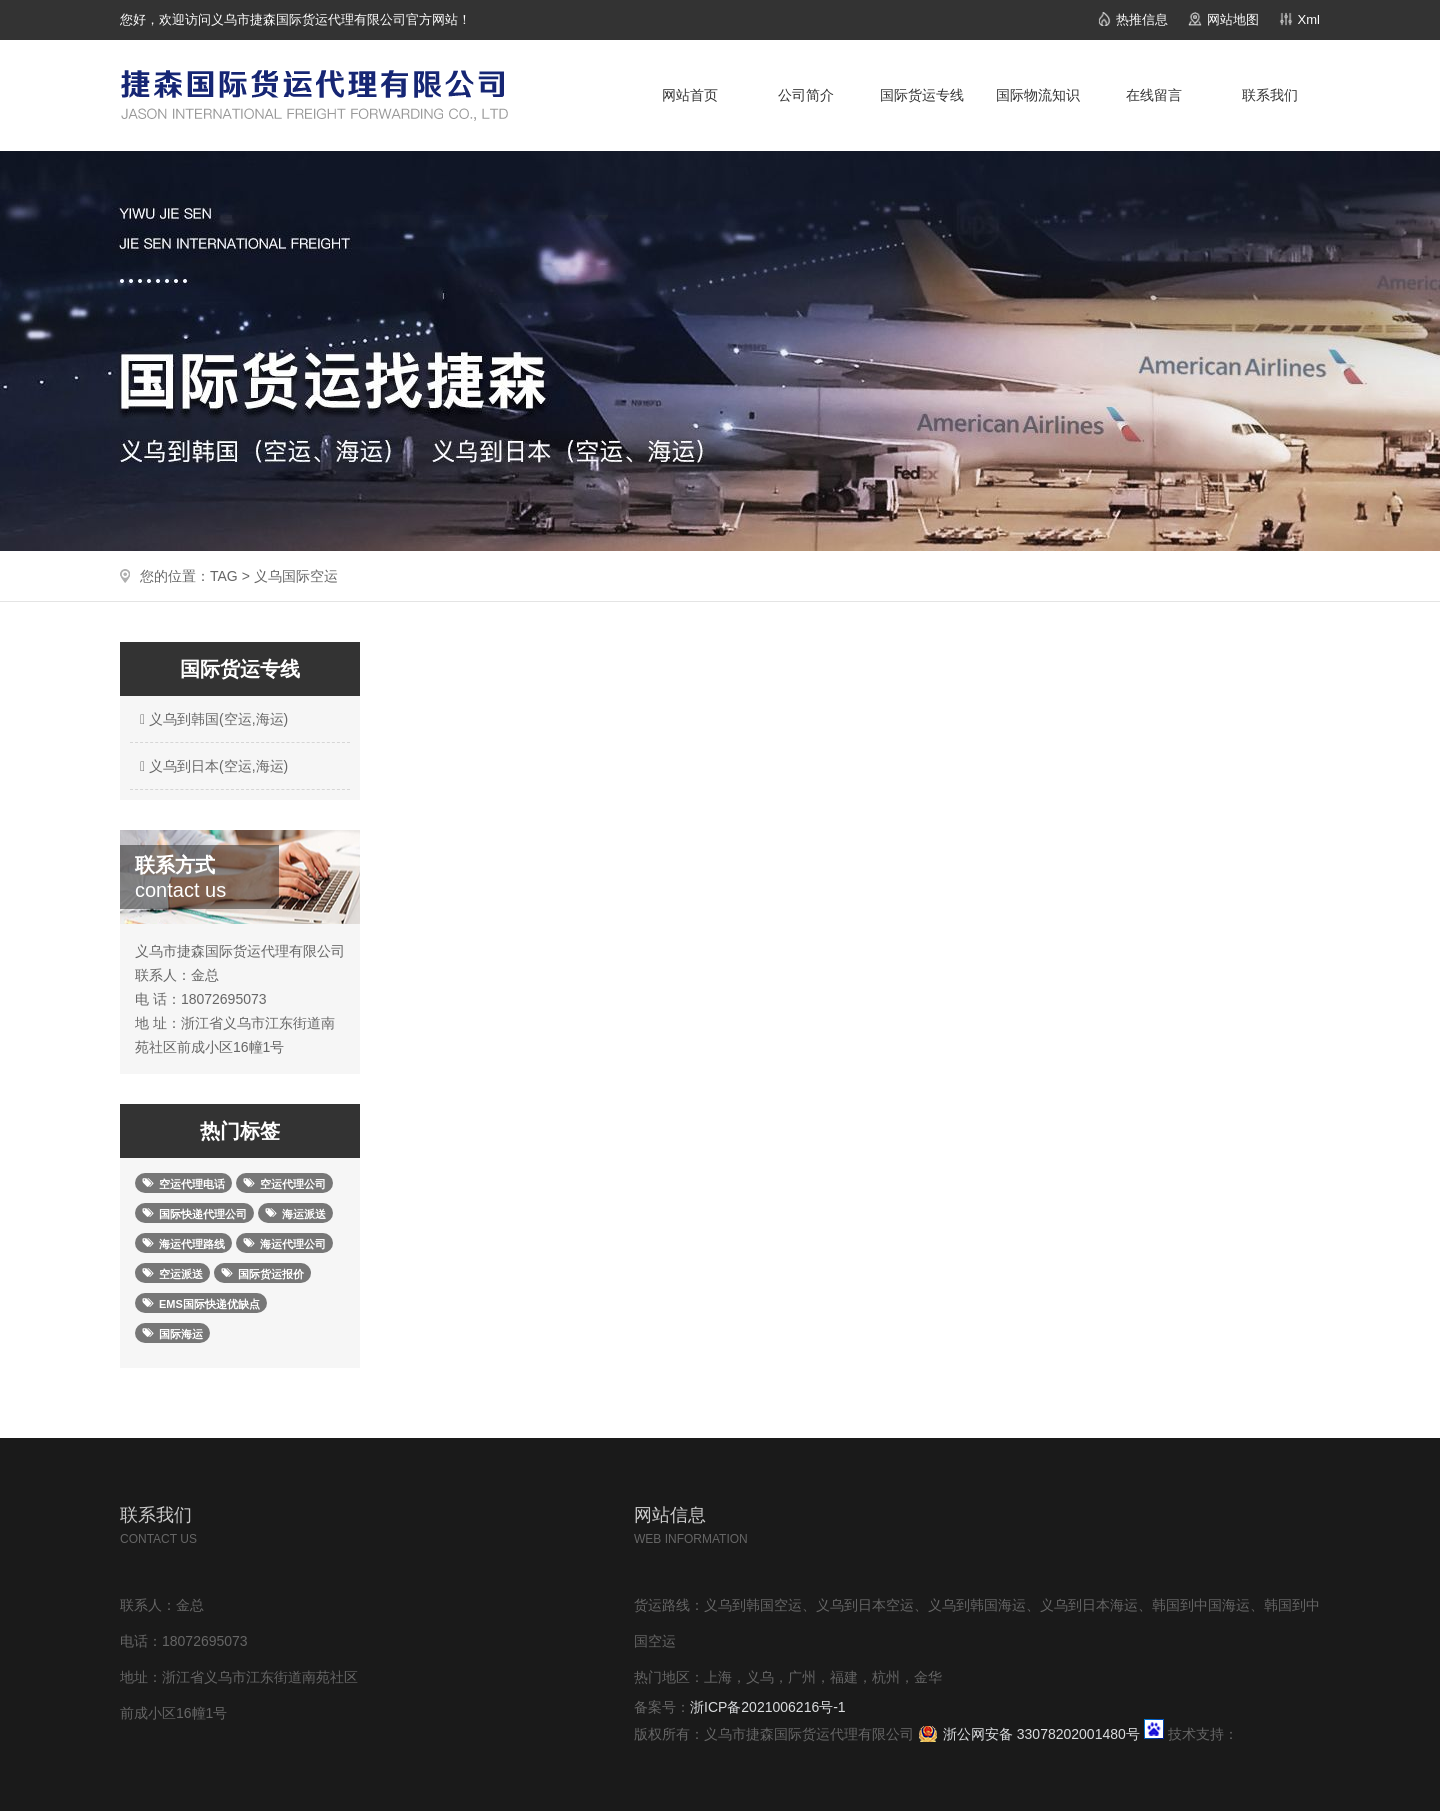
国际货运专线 (922, 95)
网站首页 (690, 95)
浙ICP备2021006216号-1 (768, 1707)
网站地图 (1233, 19)
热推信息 (1142, 19)
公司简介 (806, 95)
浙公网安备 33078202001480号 (1041, 1734)
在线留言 (1154, 95)
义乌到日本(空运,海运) (211, 766)
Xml (1309, 19)
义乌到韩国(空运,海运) (211, 719)
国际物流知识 (1038, 95)
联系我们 (1270, 95)
